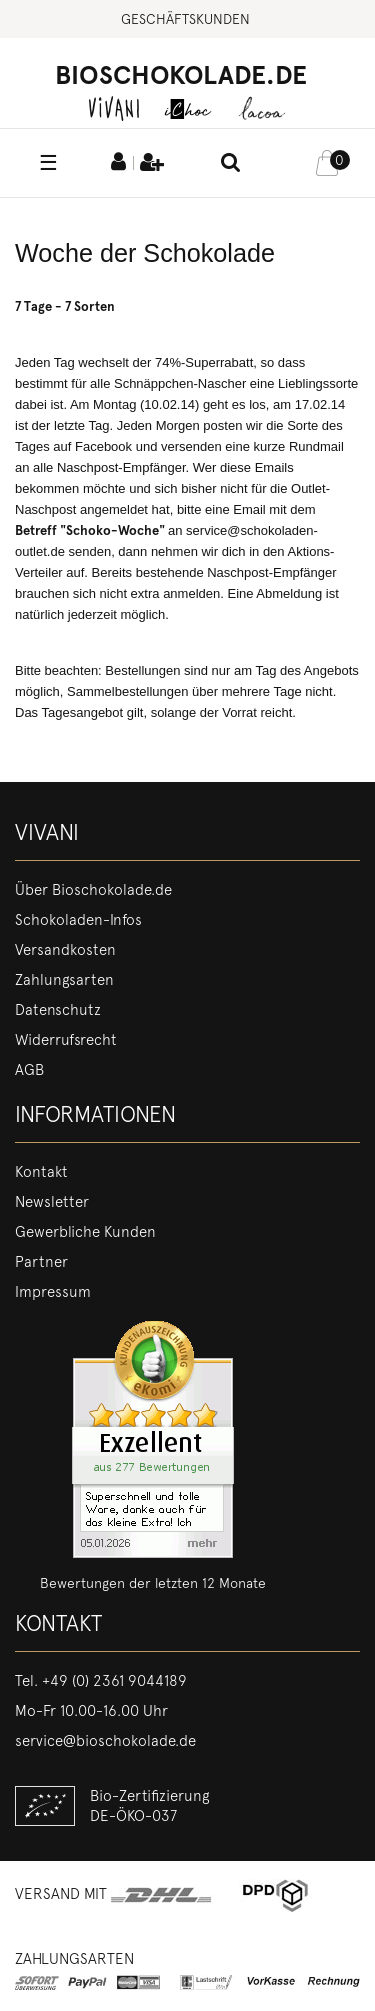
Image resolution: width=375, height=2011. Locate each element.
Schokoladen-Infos (78, 920)
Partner (41, 1262)
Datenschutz (58, 1010)
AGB (29, 1070)
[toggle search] (231, 164)
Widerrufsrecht (66, 1040)
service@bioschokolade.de (105, 1741)
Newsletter (52, 1202)
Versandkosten (65, 950)
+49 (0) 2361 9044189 (114, 1681)
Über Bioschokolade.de (93, 890)
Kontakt (41, 1172)
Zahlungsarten (64, 980)
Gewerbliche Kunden (85, 1232)
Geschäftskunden (185, 19)
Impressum (53, 1292)
